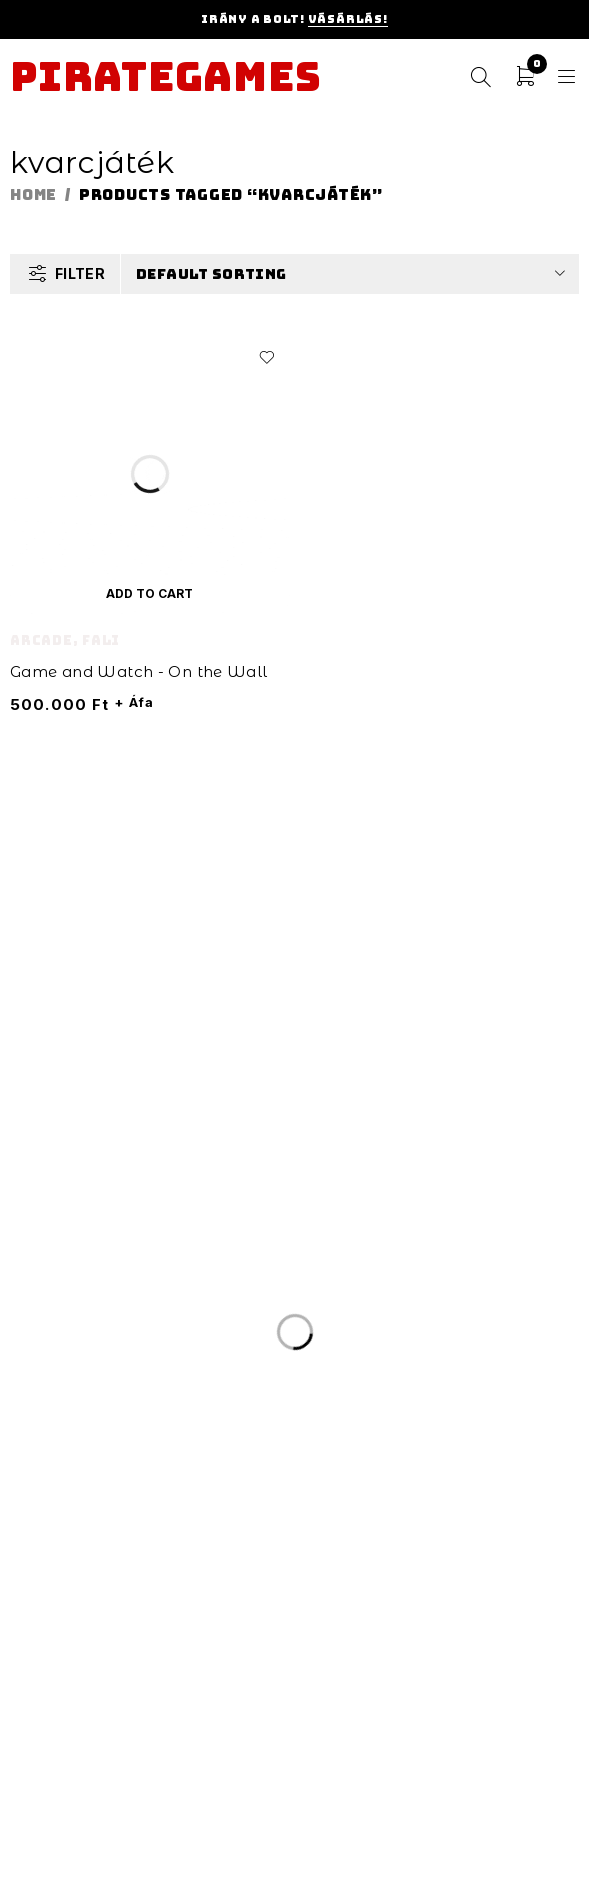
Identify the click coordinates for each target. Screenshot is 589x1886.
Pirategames (165, 77)
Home (33, 195)
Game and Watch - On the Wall (139, 671)
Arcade (41, 640)
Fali (101, 640)
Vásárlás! (348, 19)
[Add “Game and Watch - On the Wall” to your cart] (150, 593)
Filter (80, 273)
